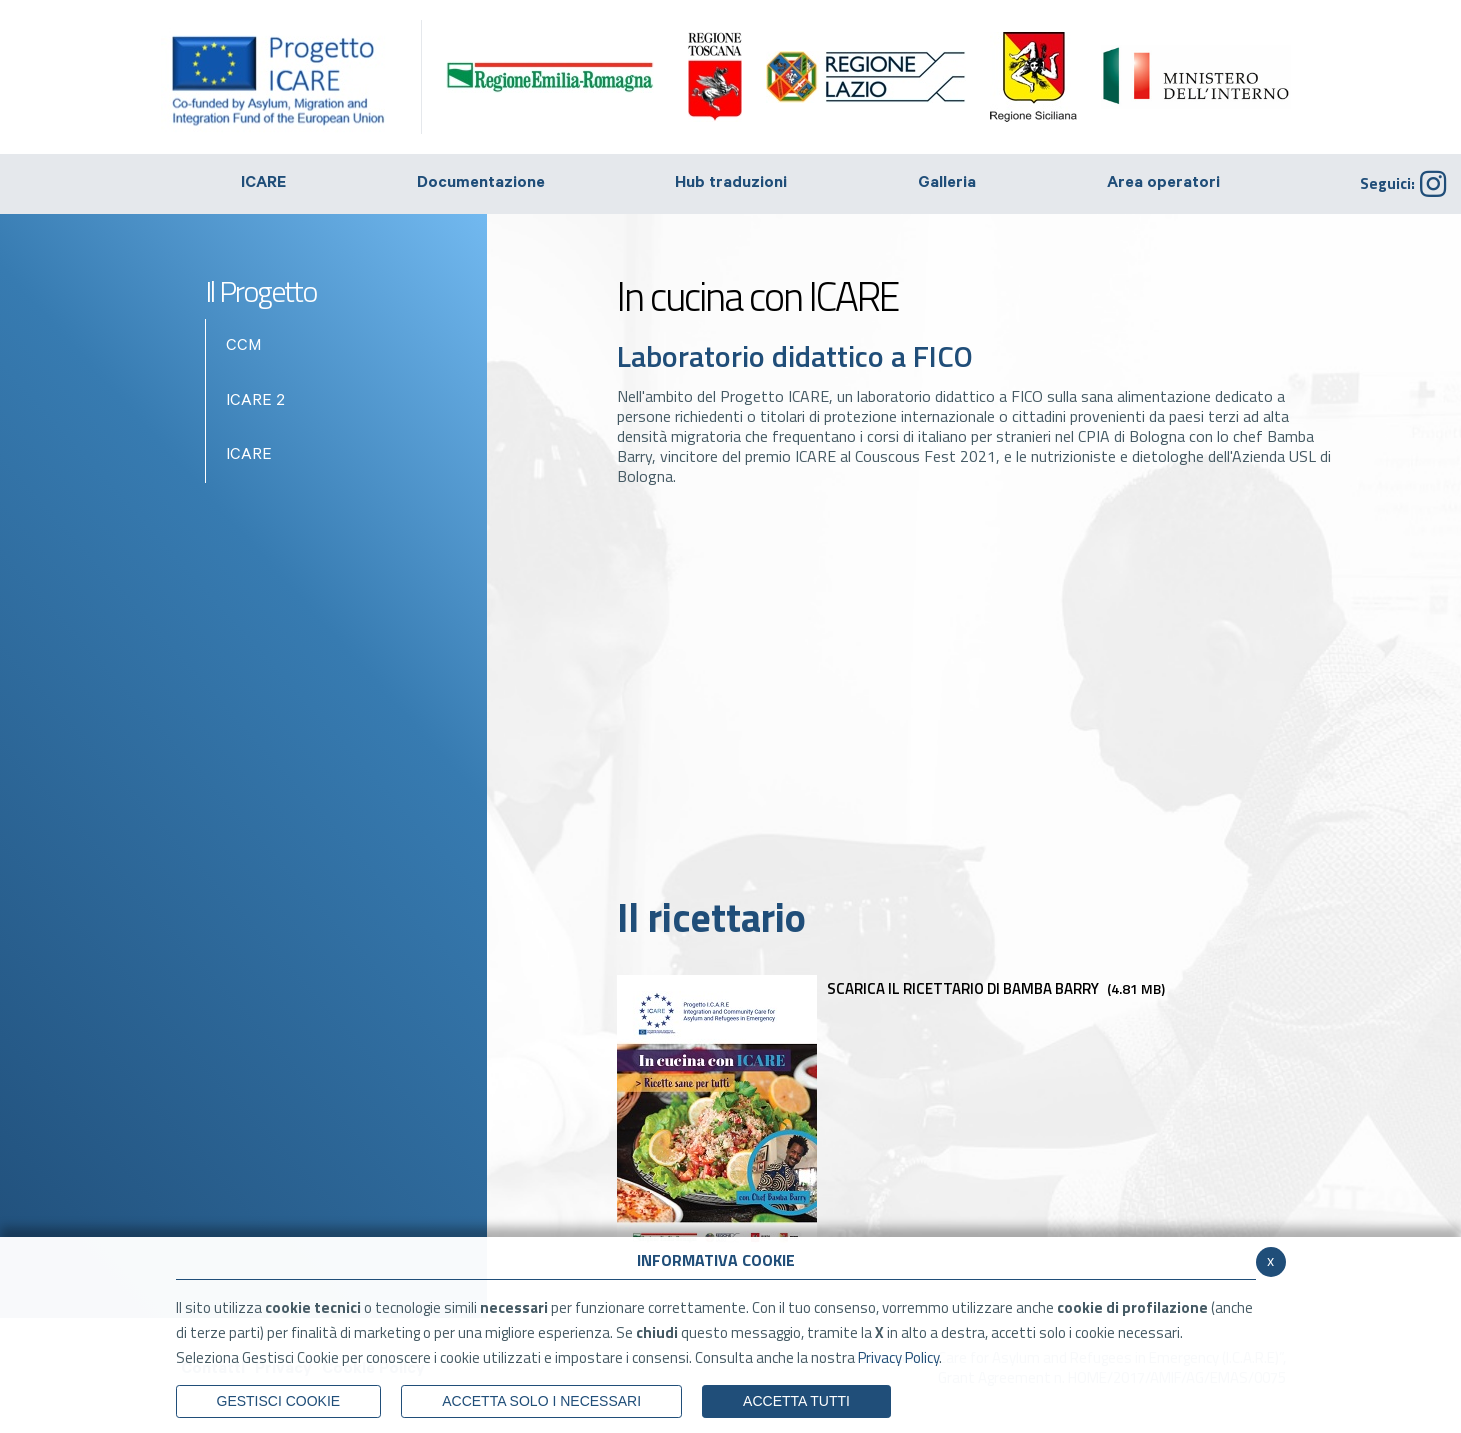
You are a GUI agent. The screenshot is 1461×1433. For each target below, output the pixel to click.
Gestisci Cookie (279, 1401)
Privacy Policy (898, 1357)
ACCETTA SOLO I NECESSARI (541, 1401)
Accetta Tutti (796, 1401)
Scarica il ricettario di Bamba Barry (891, 988)
